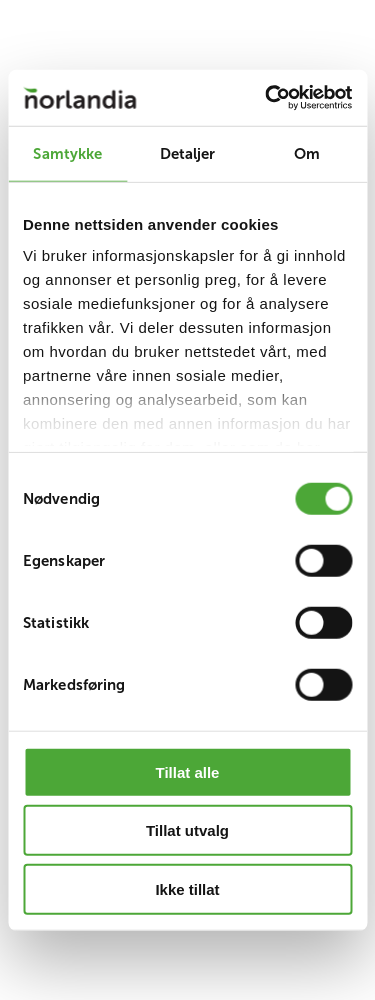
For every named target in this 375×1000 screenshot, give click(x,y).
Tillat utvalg (187, 830)
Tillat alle (188, 771)
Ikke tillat (187, 888)
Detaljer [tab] (188, 152)
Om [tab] (307, 152)
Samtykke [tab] (67, 152)
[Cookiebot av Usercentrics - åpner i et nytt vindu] (267, 98)
